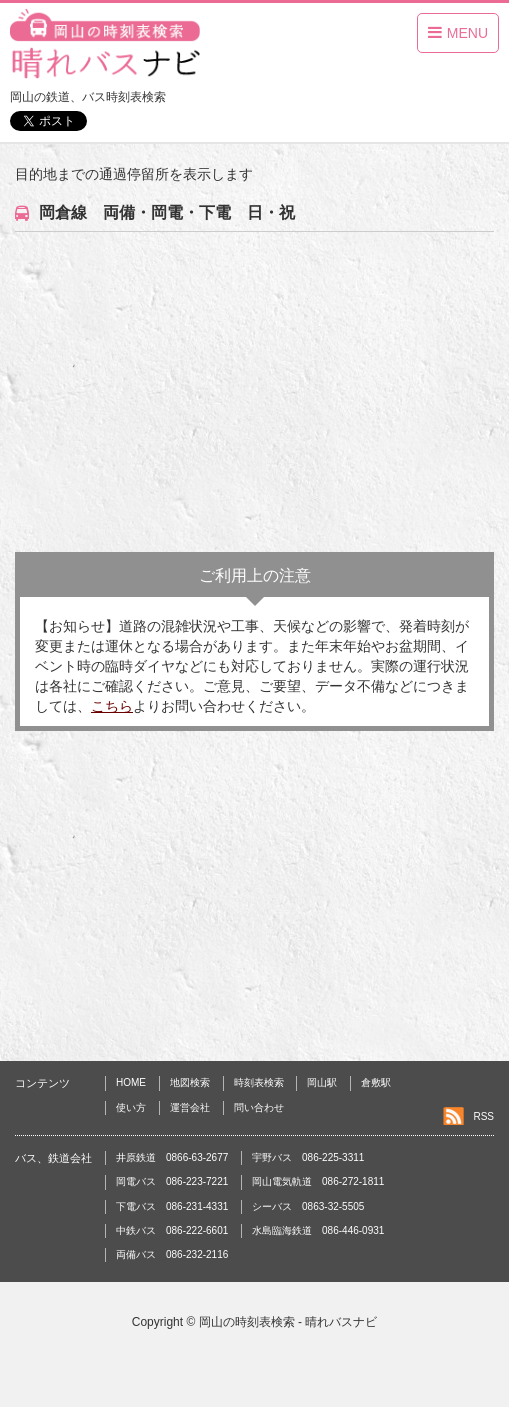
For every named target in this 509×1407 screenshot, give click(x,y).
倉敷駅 (376, 1082)
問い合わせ (259, 1107)
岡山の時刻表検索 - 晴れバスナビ (288, 1322)
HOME (131, 1082)
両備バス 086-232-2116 (172, 1254)
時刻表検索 (259, 1082)
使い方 (131, 1107)
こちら (112, 706)
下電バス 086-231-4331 (172, 1206)
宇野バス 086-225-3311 (308, 1157)
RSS (483, 1116)
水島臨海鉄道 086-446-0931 (318, 1230)
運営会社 (190, 1107)
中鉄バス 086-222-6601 (172, 1230)
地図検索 (190, 1082)
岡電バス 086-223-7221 (172, 1181)
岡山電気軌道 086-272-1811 (318, 1181)
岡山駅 (322, 1082)
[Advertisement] (254, 392)
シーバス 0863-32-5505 (308, 1206)
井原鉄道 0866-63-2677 (172, 1157)
